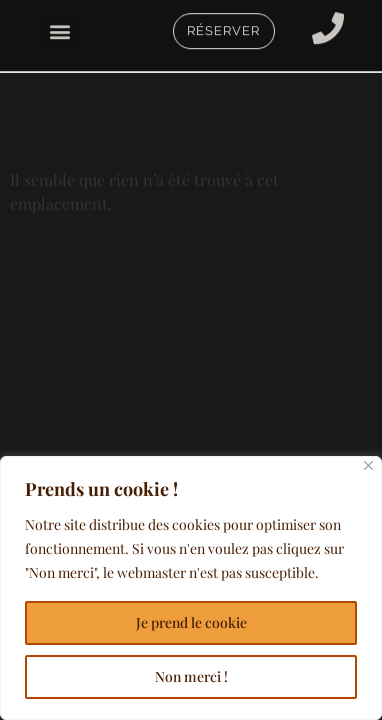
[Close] (368, 465)
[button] (60, 29)
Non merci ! (191, 676)
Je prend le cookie (191, 622)
